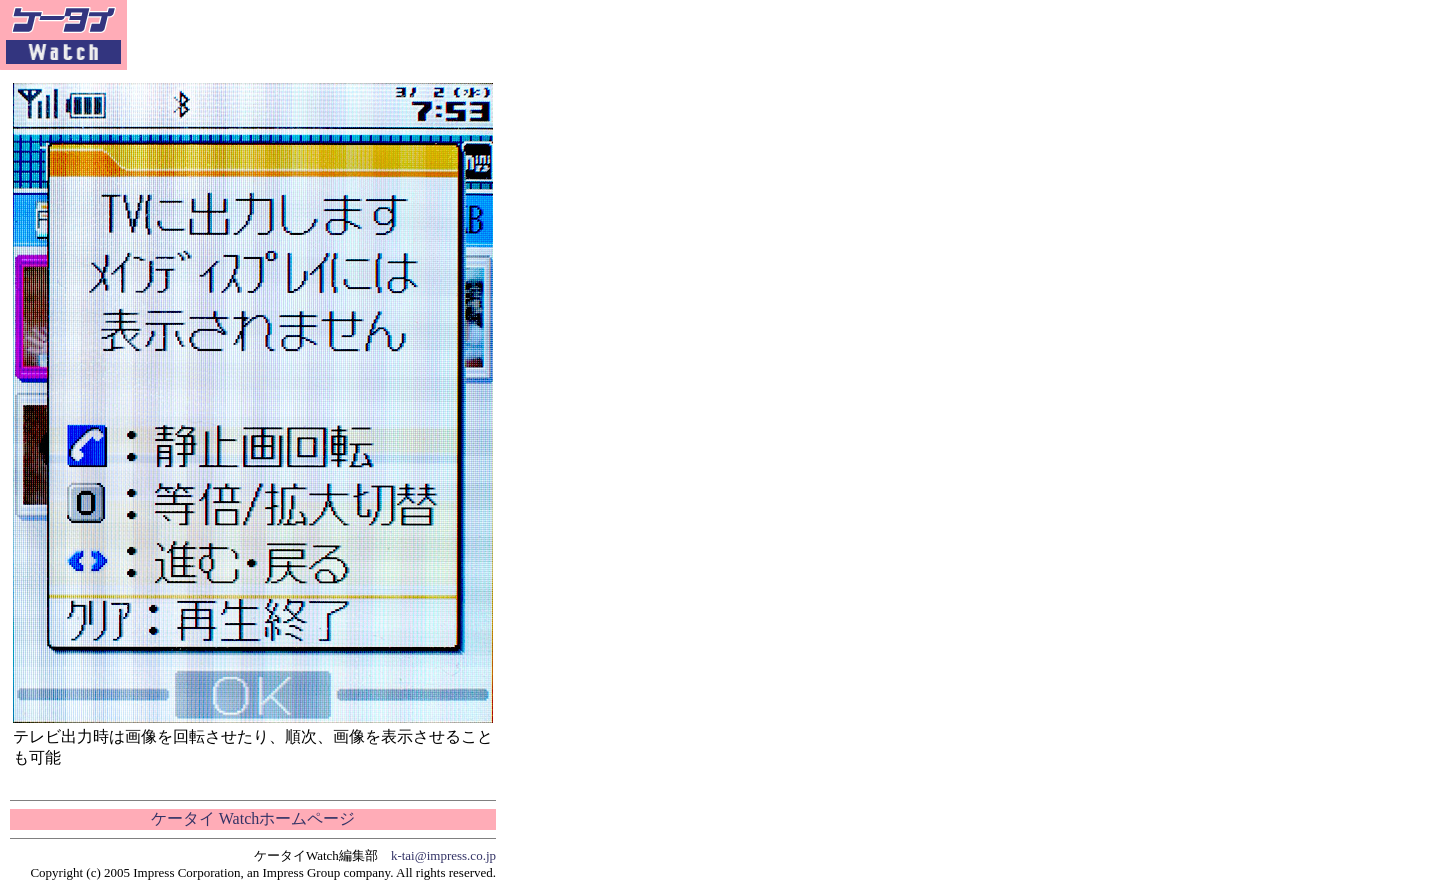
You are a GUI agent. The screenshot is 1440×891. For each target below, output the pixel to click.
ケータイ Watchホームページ (253, 818)
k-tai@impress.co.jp (443, 855)
